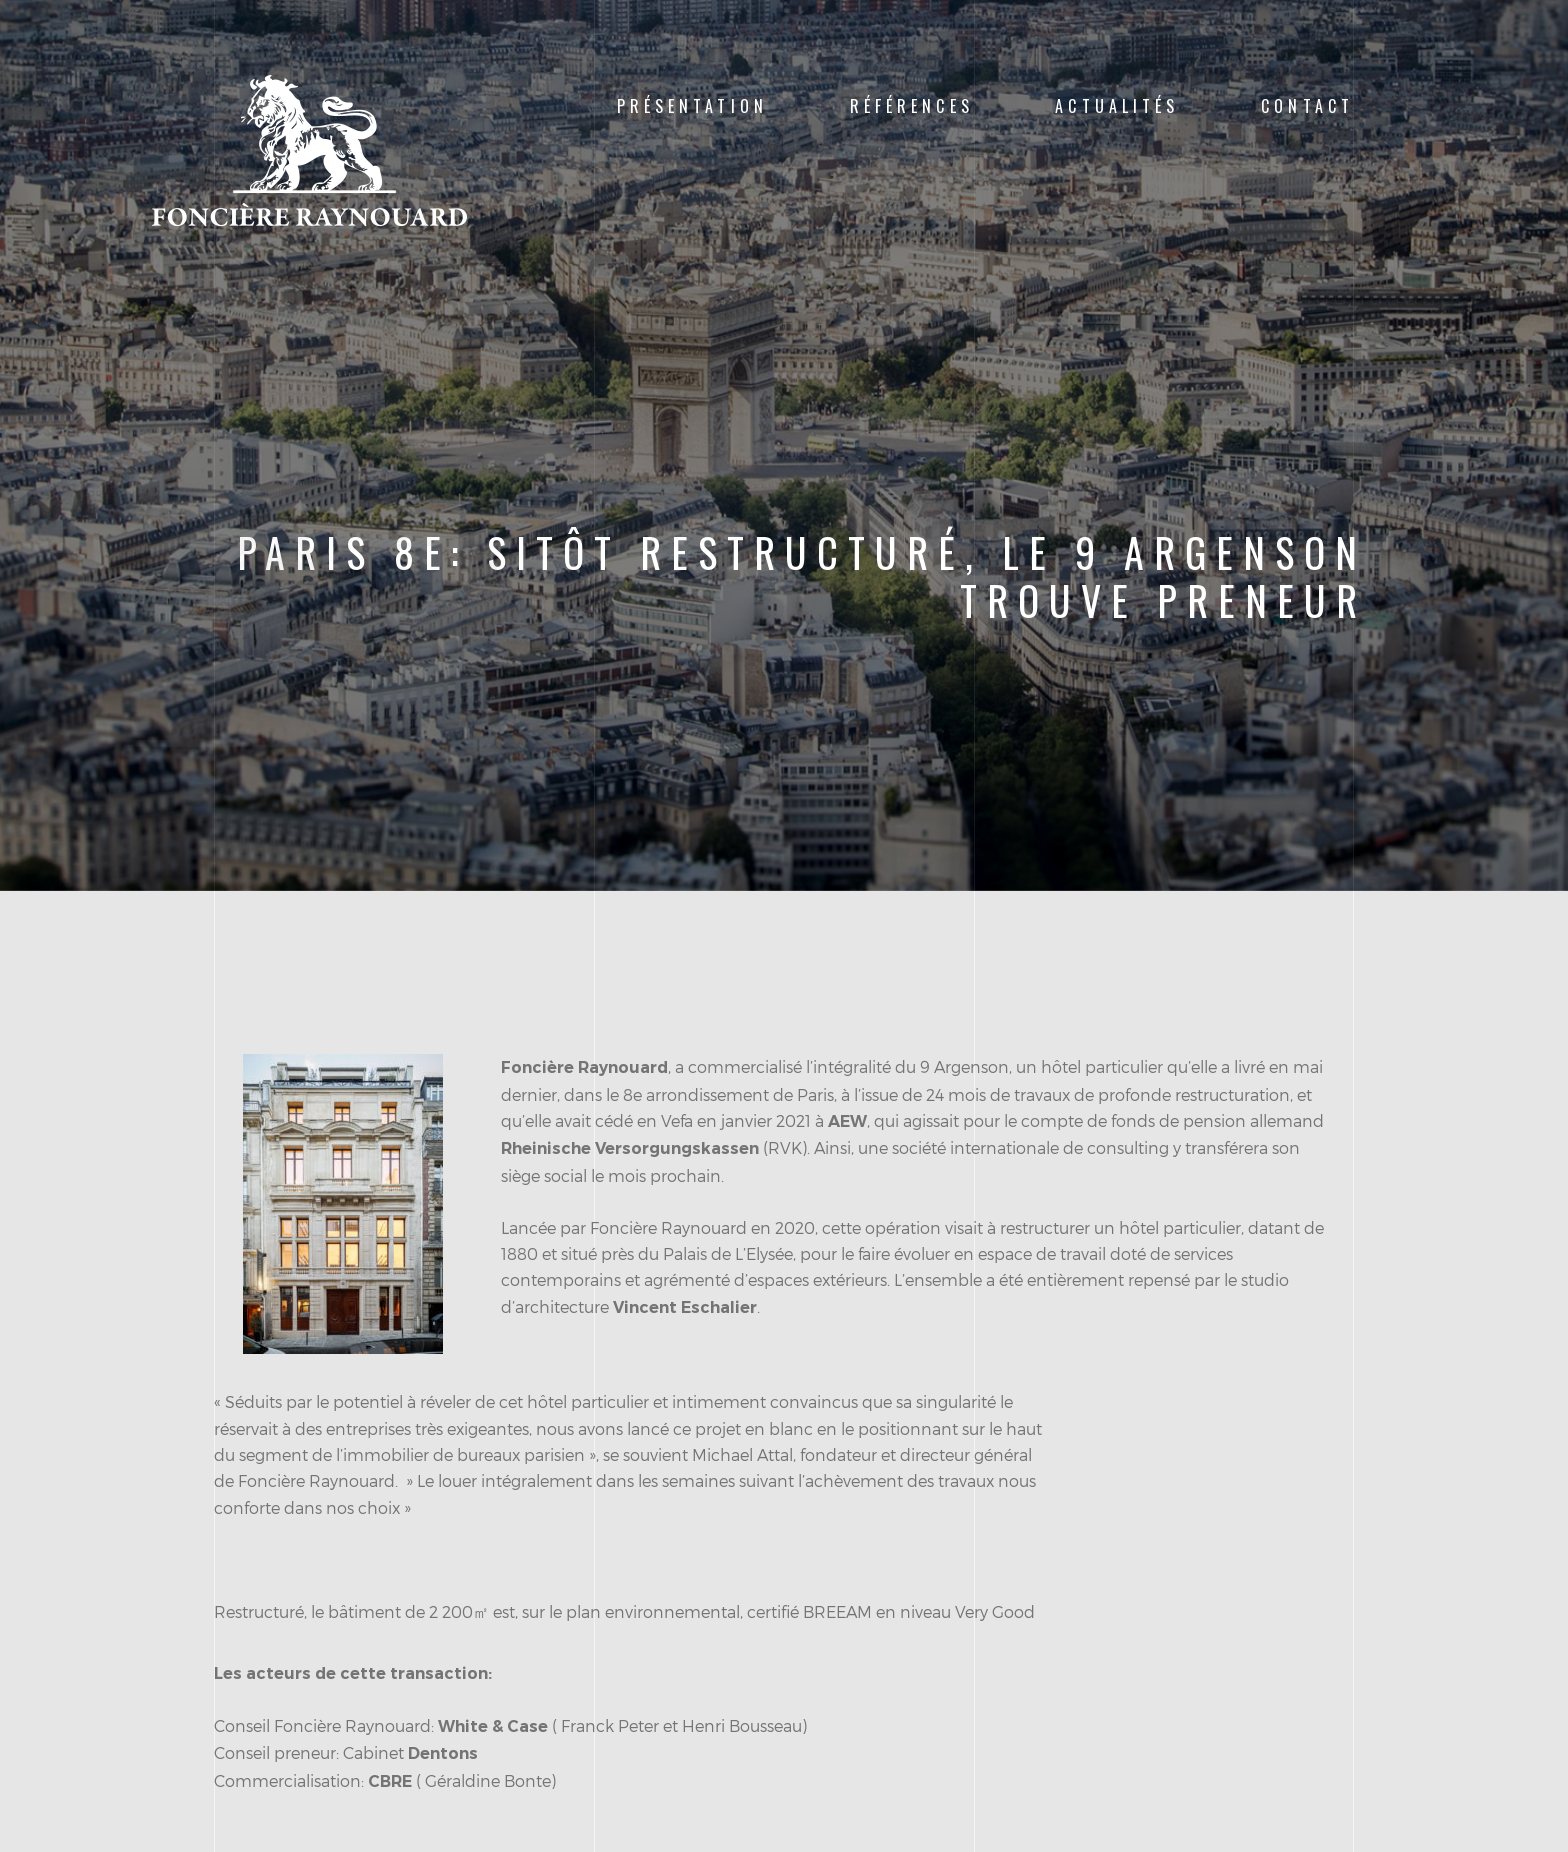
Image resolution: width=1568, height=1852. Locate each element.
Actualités (1117, 106)
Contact (1307, 106)
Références (912, 106)
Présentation (692, 106)
